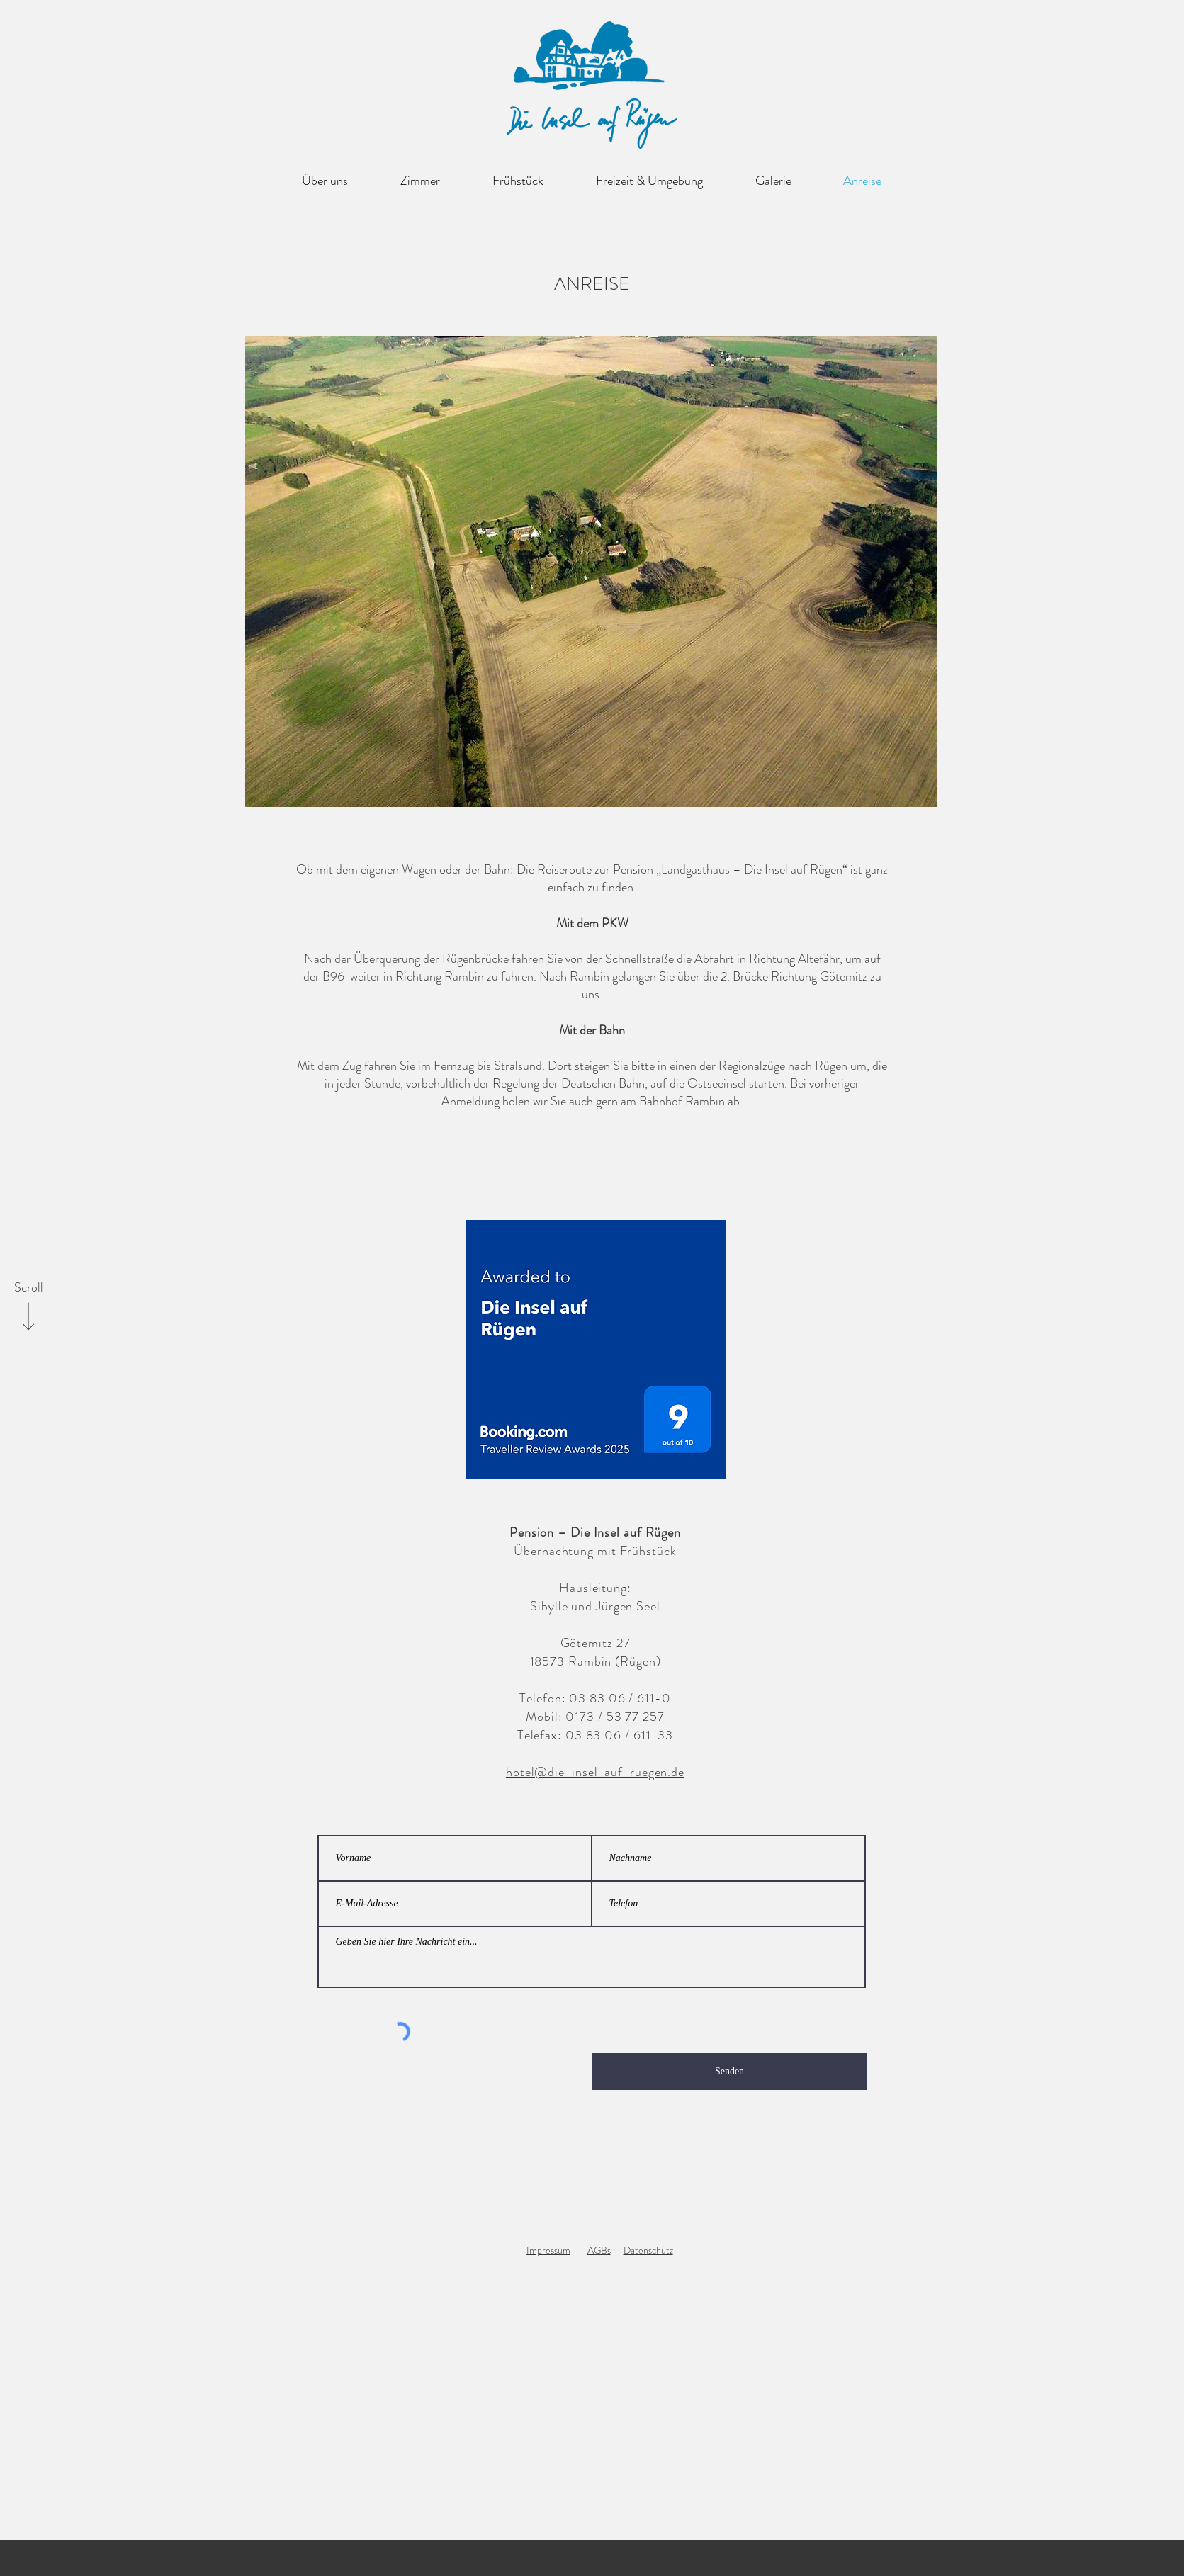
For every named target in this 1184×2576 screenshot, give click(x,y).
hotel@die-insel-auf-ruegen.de (595, 1772)
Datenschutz (648, 2250)
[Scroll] (28, 1288)
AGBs (599, 2250)
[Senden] (729, 2071)
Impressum (548, 2250)
